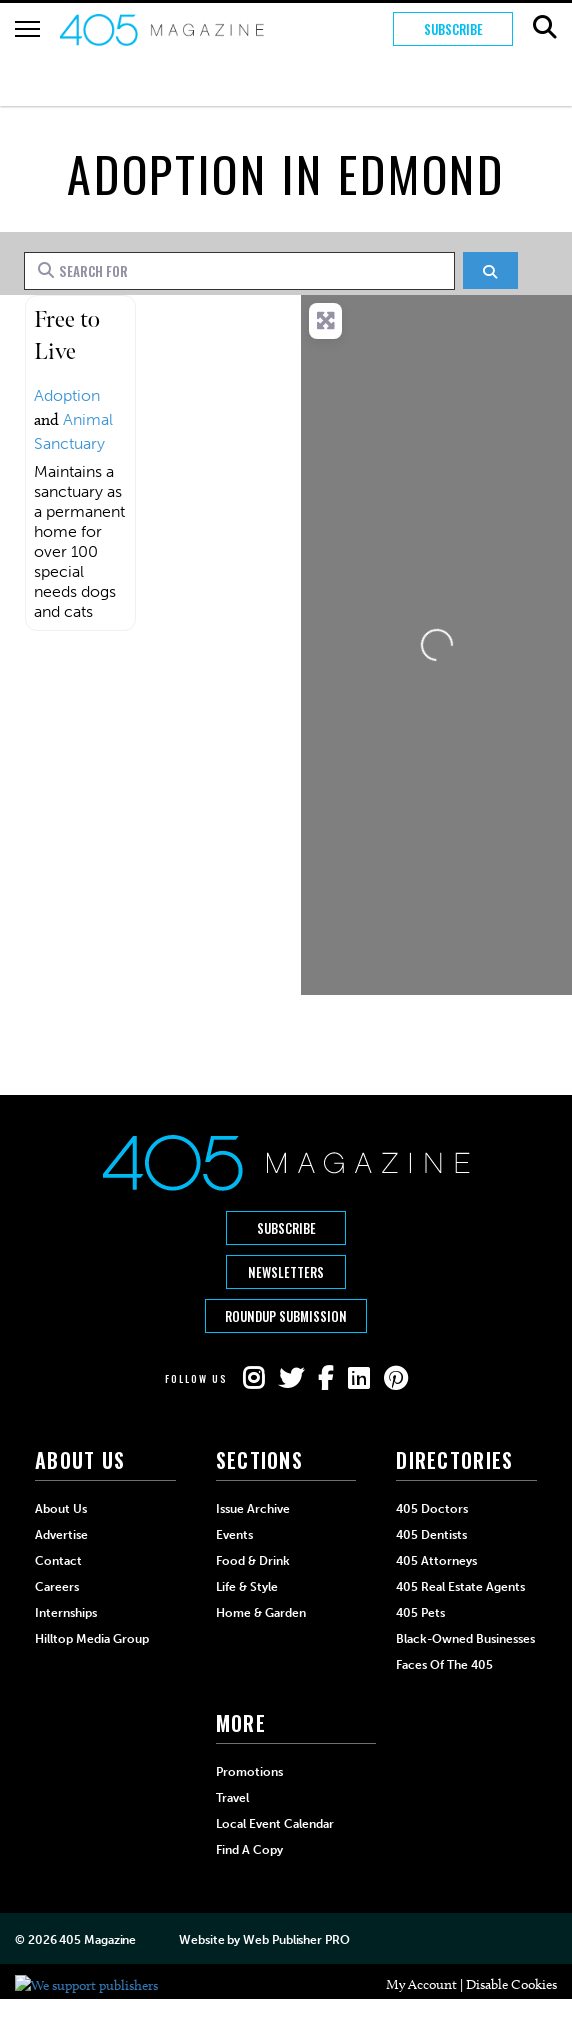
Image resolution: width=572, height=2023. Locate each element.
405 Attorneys (436, 1561)
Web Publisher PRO (296, 1940)
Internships (66, 1613)
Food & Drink (253, 1561)
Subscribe (453, 29)
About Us (61, 1509)
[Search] (490, 270)
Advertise (61, 1535)
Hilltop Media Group (92, 1639)
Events (234, 1535)
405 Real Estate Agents (460, 1587)
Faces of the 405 (444, 1665)
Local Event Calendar (275, 1824)
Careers (57, 1587)
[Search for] (239, 271)
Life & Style (247, 1587)
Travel (232, 1798)
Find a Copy (249, 1850)
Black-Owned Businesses (465, 1639)
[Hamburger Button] (27, 29)
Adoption (67, 395)
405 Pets (420, 1613)
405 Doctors (432, 1509)
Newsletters (286, 1272)
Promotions (249, 1772)
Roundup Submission (286, 1316)
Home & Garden (261, 1613)
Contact (58, 1561)
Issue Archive (253, 1509)
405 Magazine (97, 1940)
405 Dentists (431, 1535)
